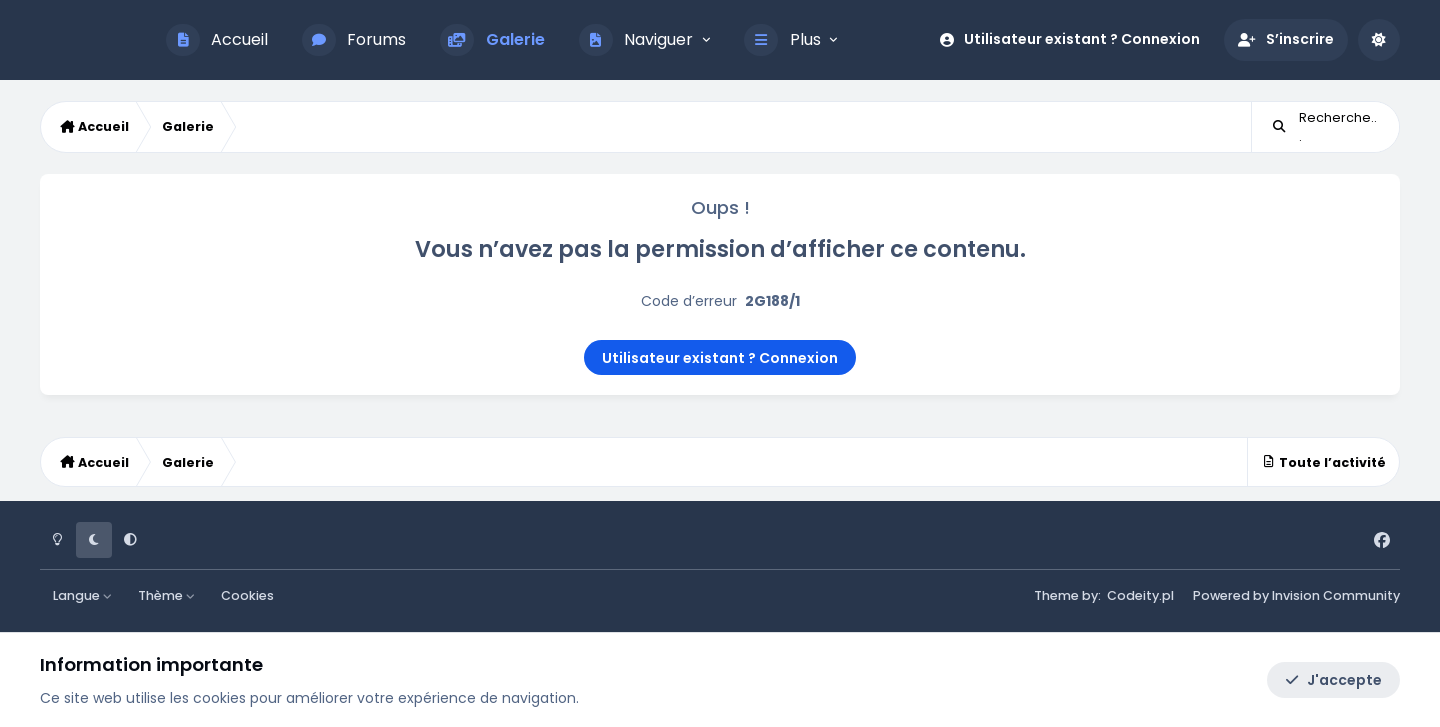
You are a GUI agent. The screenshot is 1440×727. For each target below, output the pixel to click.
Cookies (247, 595)
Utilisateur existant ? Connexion (720, 358)
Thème (167, 595)
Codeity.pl (1140, 595)
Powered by (1296, 595)
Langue (83, 595)
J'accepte (1333, 680)
